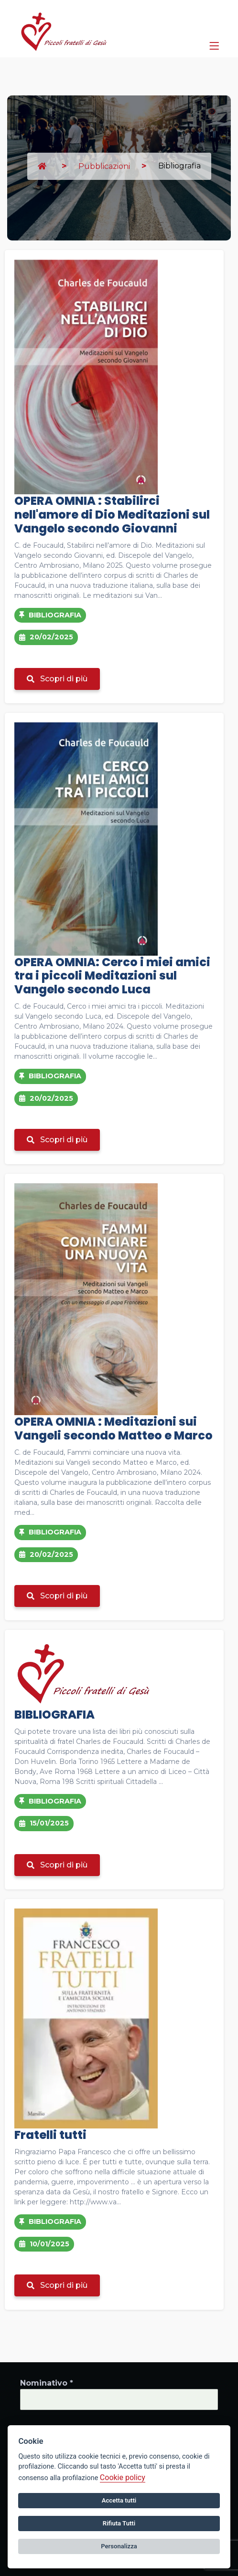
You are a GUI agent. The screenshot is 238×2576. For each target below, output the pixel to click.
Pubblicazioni (104, 166)
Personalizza (119, 2546)
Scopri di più (57, 678)
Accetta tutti (119, 2500)
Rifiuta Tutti (119, 2523)
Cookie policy (122, 2477)
